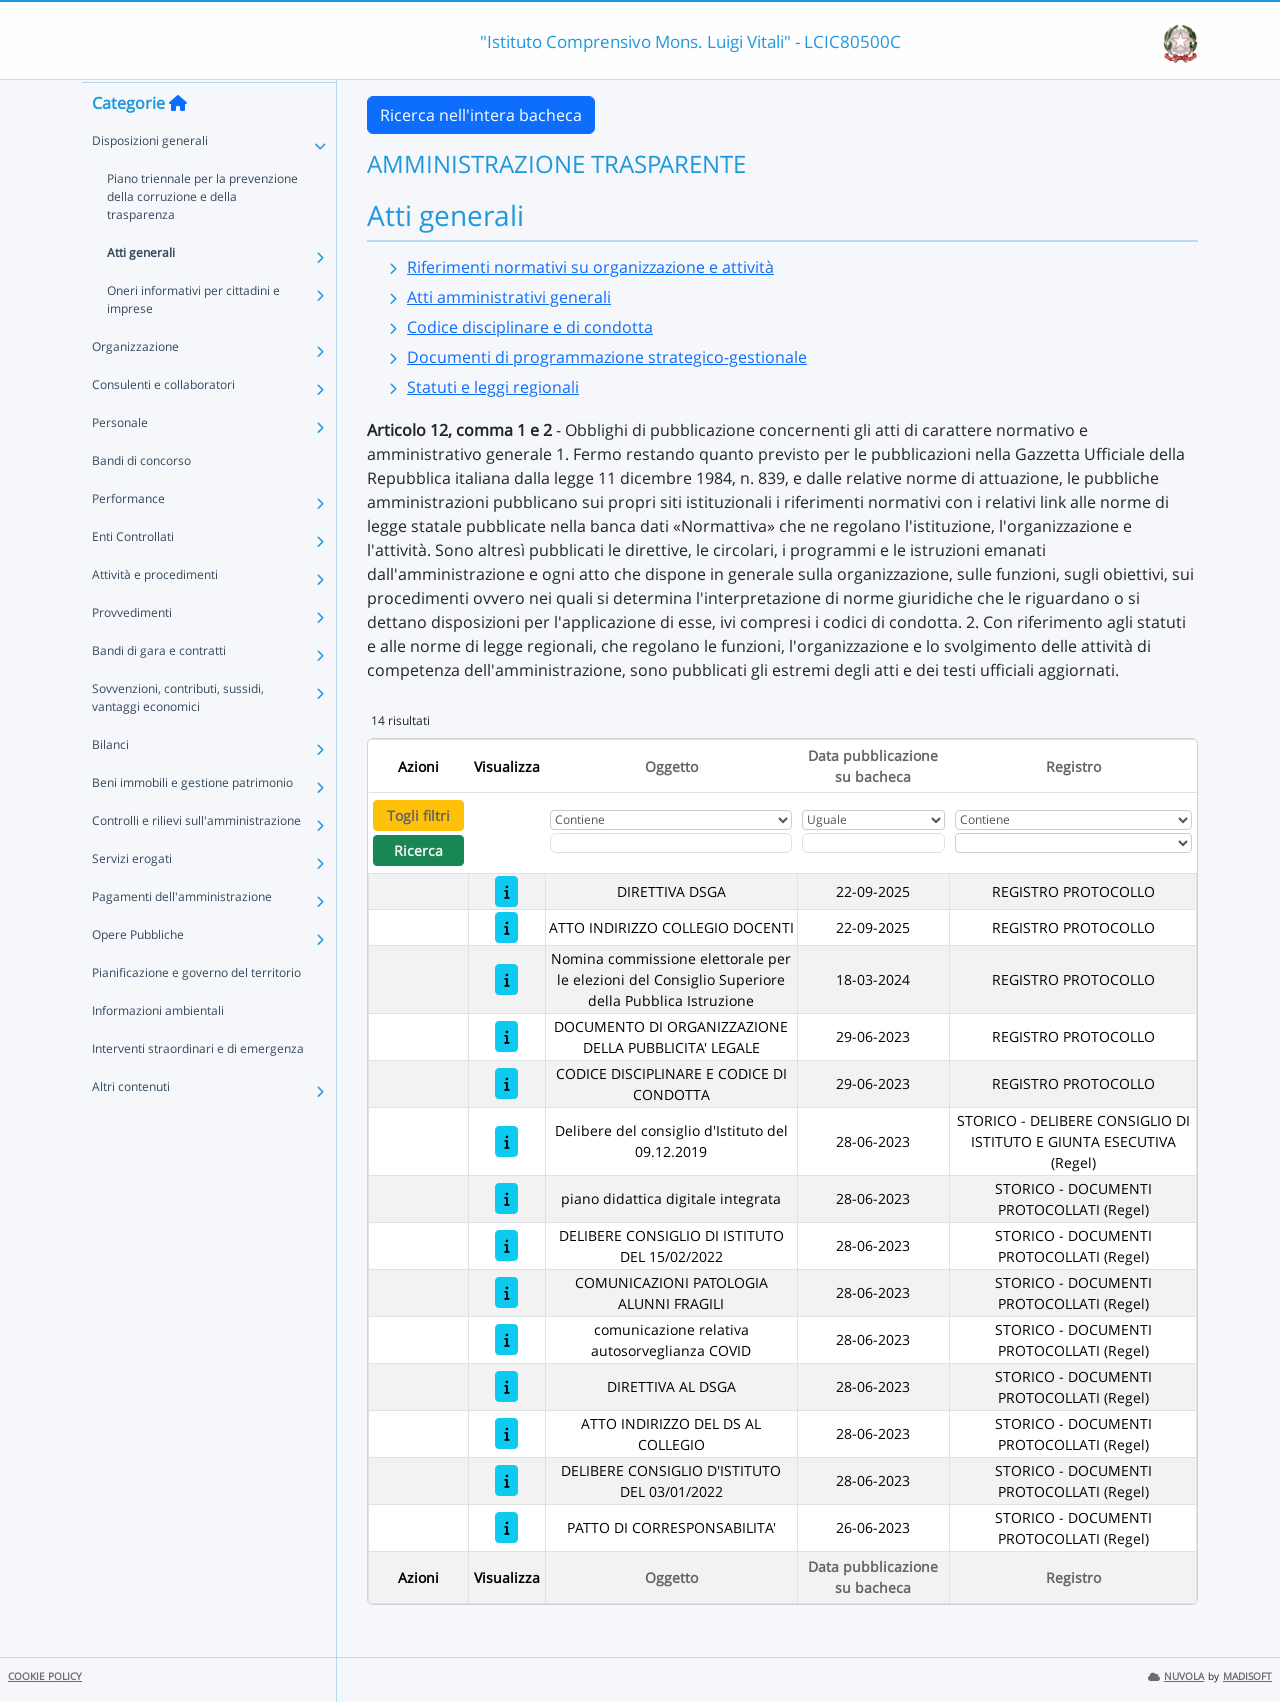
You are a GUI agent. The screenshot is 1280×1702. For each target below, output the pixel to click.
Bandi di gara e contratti (159, 688)
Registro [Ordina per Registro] (1073, 766)
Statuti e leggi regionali (493, 387)
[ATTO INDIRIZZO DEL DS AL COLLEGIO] (506, 1433)
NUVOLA (1176, 1676)
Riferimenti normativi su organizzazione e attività (590, 267)
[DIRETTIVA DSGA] (506, 891)
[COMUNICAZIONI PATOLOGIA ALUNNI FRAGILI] (506, 1292)
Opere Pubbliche (138, 972)
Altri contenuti (131, 1124)
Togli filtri (418, 815)
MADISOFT (1247, 1676)
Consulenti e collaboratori (163, 422)
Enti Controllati (133, 574)
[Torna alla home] (178, 141)
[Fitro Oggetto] (671, 843)
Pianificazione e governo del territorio (196, 1010)
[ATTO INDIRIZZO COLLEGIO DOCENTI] (506, 927)
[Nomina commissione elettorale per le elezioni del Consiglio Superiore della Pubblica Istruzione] (506, 979)
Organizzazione (135, 384)
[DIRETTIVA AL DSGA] (506, 1386)
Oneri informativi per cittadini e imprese (193, 337)
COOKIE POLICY (45, 1676)
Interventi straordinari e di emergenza (198, 1086)
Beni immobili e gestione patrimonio (192, 820)
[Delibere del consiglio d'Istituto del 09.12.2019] (506, 1141)
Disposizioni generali (150, 178)
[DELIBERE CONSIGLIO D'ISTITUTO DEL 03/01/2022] (506, 1480)
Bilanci (110, 782)
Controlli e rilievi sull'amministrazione (196, 858)
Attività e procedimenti (155, 612)
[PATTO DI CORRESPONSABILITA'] (506, 1527)
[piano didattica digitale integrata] (506, 1198)
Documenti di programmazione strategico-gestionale (607, 357)
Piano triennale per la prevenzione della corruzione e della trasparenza (202, 234)
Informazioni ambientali (158, 1048)
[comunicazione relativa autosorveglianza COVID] (506, 1339)
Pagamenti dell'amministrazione (182, 934)
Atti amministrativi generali (509, 297)
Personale (120, 460)
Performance (128, 536)
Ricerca (418, 850)
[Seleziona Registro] (1073, 843)
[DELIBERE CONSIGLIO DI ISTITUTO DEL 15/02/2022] (506, 1245)
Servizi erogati (132, 896)
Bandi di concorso (141, 498)
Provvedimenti (132, 650)
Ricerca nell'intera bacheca (481, 115)
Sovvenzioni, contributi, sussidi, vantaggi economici (178, 735)
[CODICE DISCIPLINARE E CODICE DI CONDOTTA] (506, 1083)
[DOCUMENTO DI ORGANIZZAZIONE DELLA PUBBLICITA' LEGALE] (506, 1036)
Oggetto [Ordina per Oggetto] (671, 766)
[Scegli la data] (873, 843)
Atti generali (141, 290)
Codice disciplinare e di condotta (530, 327)
